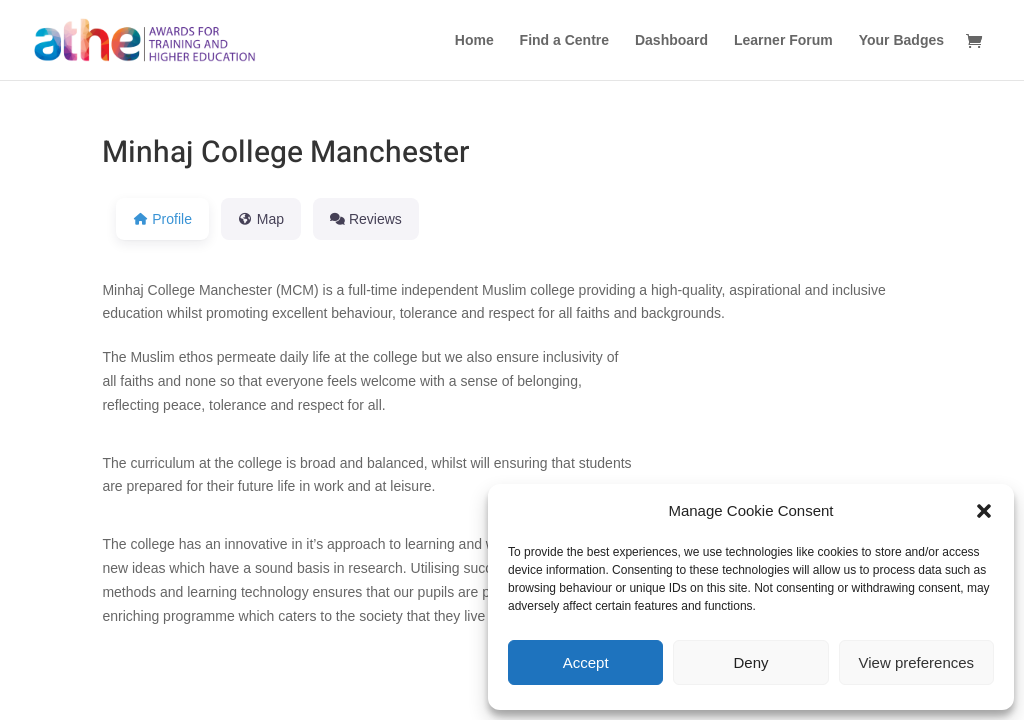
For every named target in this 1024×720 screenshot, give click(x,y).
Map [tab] (261, 219)
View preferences (917, 662)
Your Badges (901, 40)
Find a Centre (564, 40)
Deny (750, 662)
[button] (984, 511)
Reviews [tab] (366, 219)
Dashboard (671, 40)
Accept (586, 662)
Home (474, 40)
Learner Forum (783, 40)
